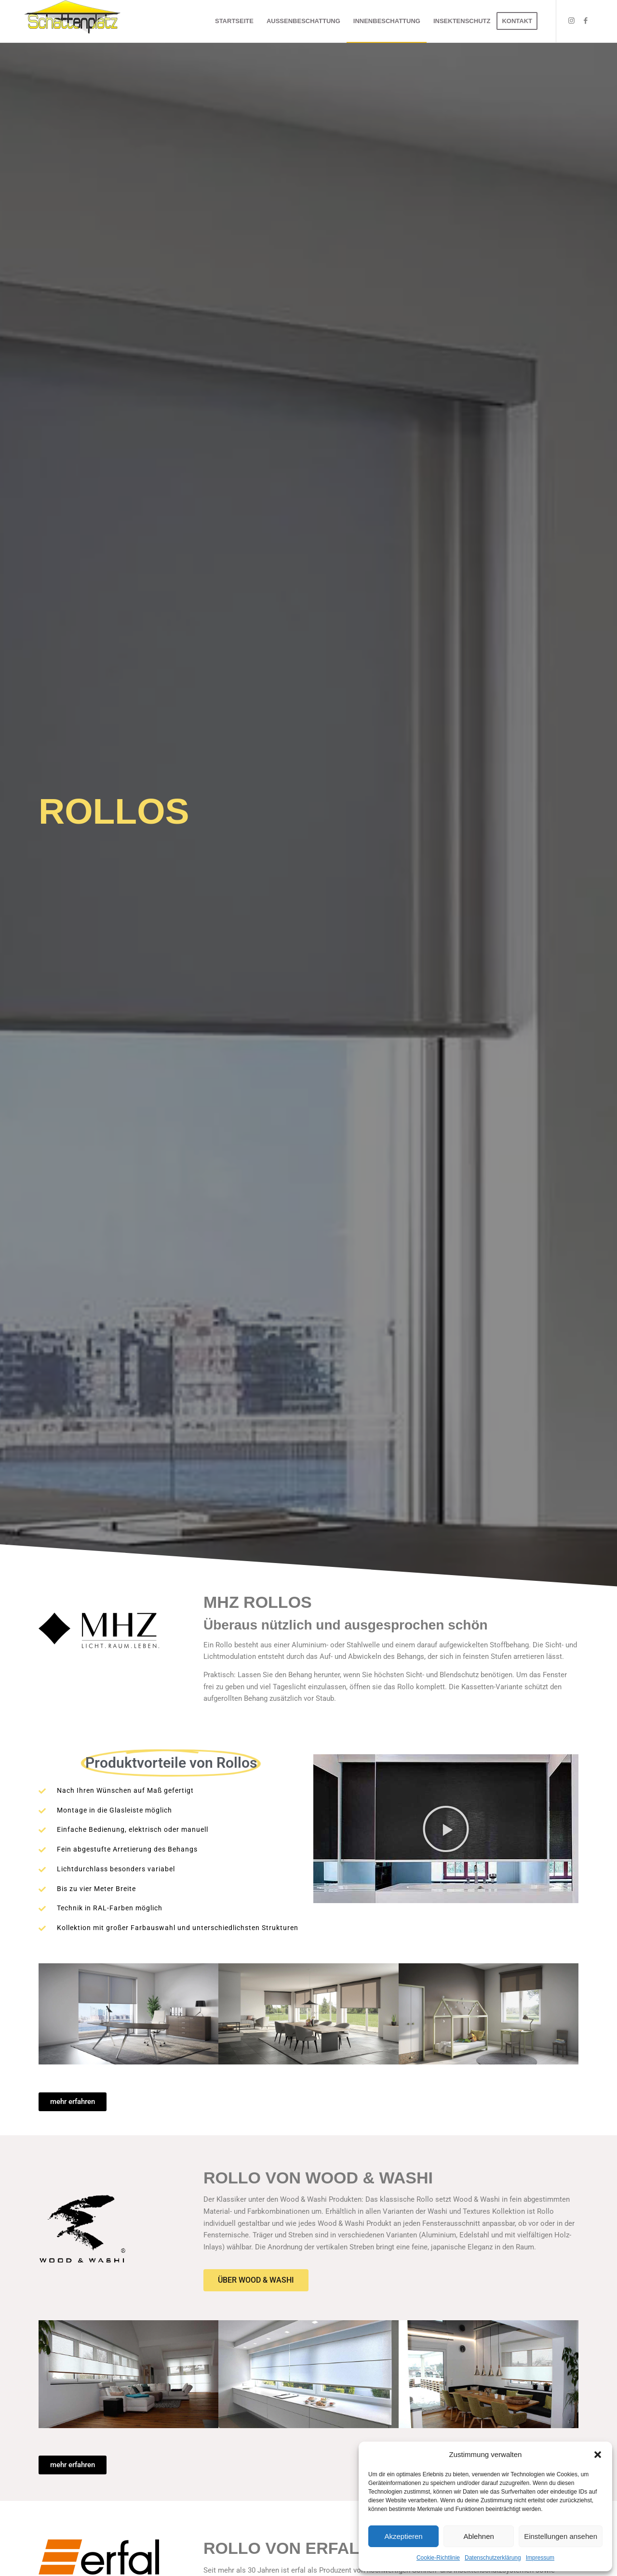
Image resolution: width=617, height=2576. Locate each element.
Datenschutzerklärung (493, 2557)
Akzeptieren (403, 2536)
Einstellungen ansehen (560, 2536)
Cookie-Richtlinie (438, 2557)
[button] (598, 2454)
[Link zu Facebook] (585, 20)
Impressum (540, 2557)
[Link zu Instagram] (571, 20)
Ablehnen (478, 2536)
